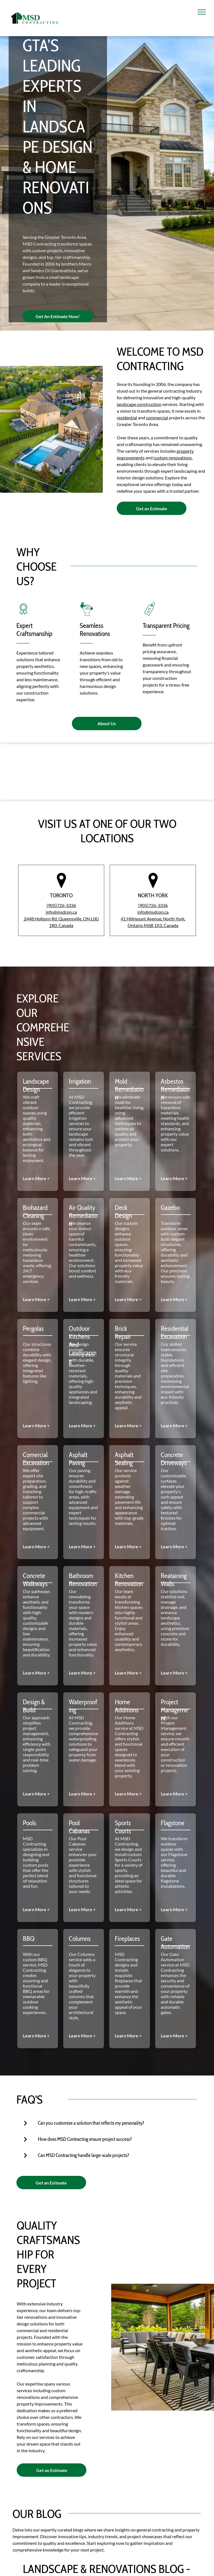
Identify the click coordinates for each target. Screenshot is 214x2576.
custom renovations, (173, 457)
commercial (157, 417)
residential (127, 417)
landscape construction (139, 404)
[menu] (201, 12)
